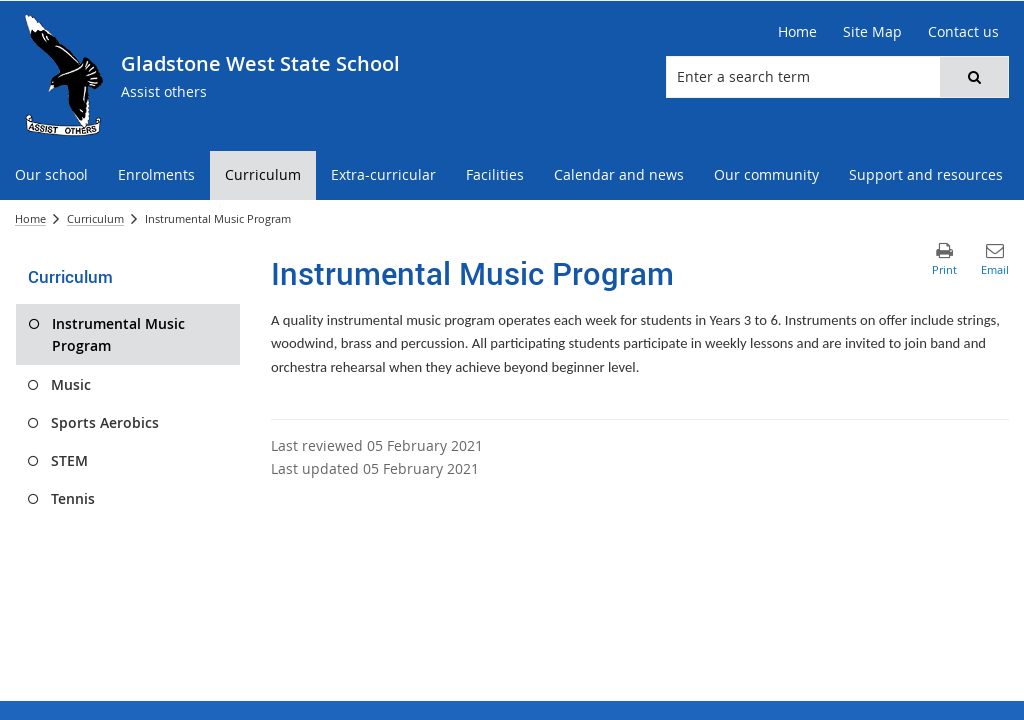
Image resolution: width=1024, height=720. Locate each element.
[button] (974, 77)
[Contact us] (963, 32)
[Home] (797, 32)
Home (30, 218)
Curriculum (95, 218)
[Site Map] (872, 32)
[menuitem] (51, 175)
